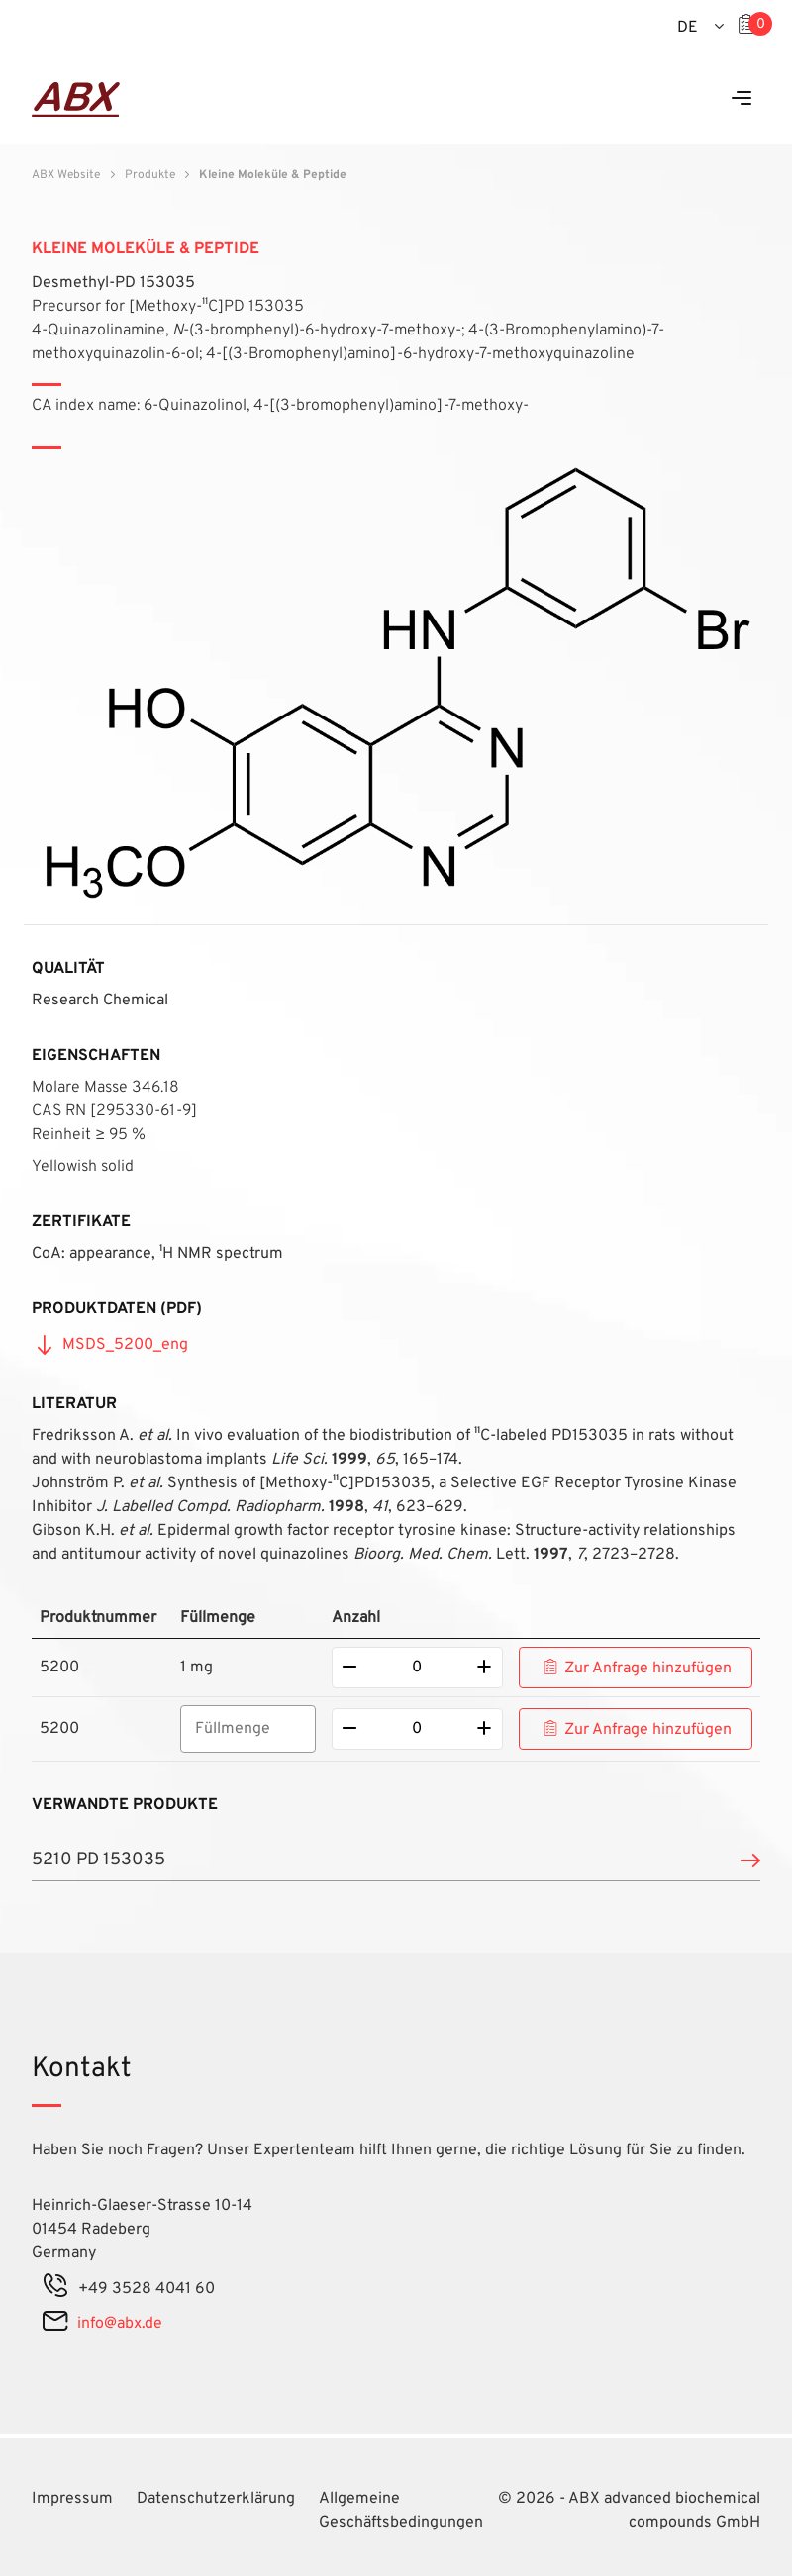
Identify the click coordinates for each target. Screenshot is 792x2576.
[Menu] (741, 99)
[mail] (55, 2324)
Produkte (150, 175)
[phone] (55, 2289)
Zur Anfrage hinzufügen (648, 1668)
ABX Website (66, 175)
